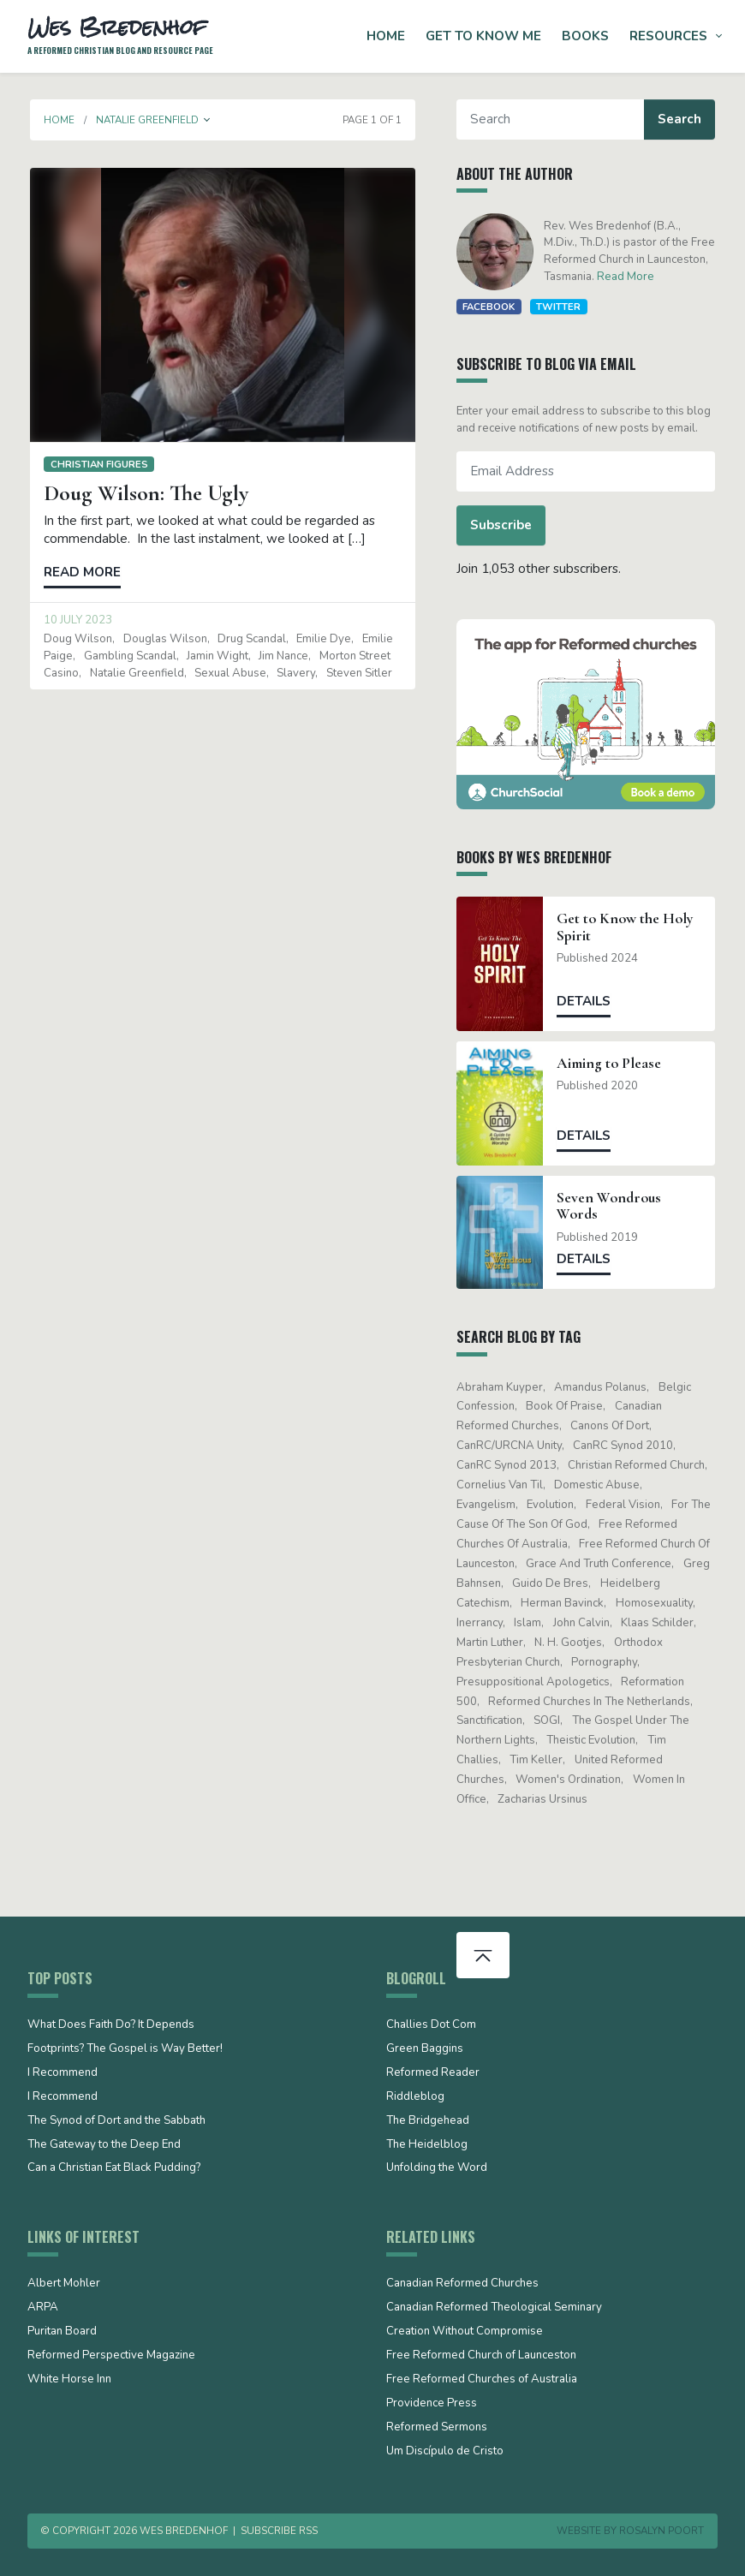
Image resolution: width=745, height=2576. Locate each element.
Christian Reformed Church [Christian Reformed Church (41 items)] (638, 1465)
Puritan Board (62, 2332)
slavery (293, 673)
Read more (79, 572)
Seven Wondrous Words (611, 1206)
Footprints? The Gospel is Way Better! (125, 2049)
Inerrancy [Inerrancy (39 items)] (482, 1623)
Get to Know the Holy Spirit (627, 926)
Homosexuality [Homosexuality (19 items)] (656, 1603)
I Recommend (62, 2073)
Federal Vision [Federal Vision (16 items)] (625, 1504)
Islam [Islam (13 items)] (530, 1623)
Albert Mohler (63, 2284)
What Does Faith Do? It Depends (110, 2025)
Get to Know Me (483, 36)
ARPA (42, 2308)
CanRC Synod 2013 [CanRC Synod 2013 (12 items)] (509, 1465)
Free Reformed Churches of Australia (481, 2380)
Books (585, 36)
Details (586, 1001)
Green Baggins (424, 2049)
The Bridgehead (427, 2121)
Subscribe (503, 525)
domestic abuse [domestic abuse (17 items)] (599, 1485)
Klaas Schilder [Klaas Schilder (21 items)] (659, 1623)
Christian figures (96, 464)
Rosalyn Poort (661, 2530)
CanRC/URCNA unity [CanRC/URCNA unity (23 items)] (511, 1445)
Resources (668, 36)
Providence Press (431, 2404)
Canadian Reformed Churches (462, 2284)
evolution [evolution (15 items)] (552, 1504)
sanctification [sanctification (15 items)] (492, 1720)
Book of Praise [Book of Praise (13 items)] (566, 1406)
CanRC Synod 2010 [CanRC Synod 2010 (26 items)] (625, 1445)
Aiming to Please (611, 1063)
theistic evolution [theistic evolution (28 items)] (593, 1740)
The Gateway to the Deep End (104, 2145)
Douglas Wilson (162, 639)
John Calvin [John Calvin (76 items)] (584, 1623)
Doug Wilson (75, 639)
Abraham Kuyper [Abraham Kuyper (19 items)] (502, 1387)
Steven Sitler (357, 673)
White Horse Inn (69, 2380)
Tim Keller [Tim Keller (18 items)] (538, 1760)
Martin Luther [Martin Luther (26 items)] (492, 1642)
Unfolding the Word (436, 2168)
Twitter (561, 306)
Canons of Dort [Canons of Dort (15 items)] (612, 1426)
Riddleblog (415, 2097)
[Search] (553, 119)
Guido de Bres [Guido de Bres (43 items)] (553, 1583)
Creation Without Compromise (464, 2332)
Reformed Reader (433, 2073)
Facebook (491, 306)
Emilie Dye (321, 639)
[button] (204, 119)
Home (386, 36)
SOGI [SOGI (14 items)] (549, 1720)
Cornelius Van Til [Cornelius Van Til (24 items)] (502, 1485)
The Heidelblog (427, 2145)
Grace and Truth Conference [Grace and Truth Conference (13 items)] (601, 1563)
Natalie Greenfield (133, 673)
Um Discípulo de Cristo (445, 2452)
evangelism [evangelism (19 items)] (488, 1504)
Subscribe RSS (279, 2530)
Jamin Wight (215, 656)
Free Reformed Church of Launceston (481, 2356)
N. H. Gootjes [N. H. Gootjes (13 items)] (571, 1642)
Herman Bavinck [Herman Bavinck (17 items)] (564, 1603)
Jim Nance (281, 656)
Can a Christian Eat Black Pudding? (113, 2168)
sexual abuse (228, 673)
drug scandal (249, 639)
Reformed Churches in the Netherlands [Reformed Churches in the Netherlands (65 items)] (592, 1701)
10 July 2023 (75, 620)
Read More (628, 276)
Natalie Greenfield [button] (144, 120)
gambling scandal (126, 656)
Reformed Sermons (436, 2428)
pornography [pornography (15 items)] (607, 1662)
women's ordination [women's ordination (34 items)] (570, 1779)
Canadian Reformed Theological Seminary (494, 2308)
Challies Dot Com (431, 2025)
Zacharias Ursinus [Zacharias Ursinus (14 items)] (545, 1799)
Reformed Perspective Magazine (111, 2356)
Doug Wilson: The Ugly (143, 493)
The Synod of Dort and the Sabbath (116, 2121)
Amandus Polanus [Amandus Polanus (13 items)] (603, 1387)
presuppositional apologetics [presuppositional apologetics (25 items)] (535, 1682)
